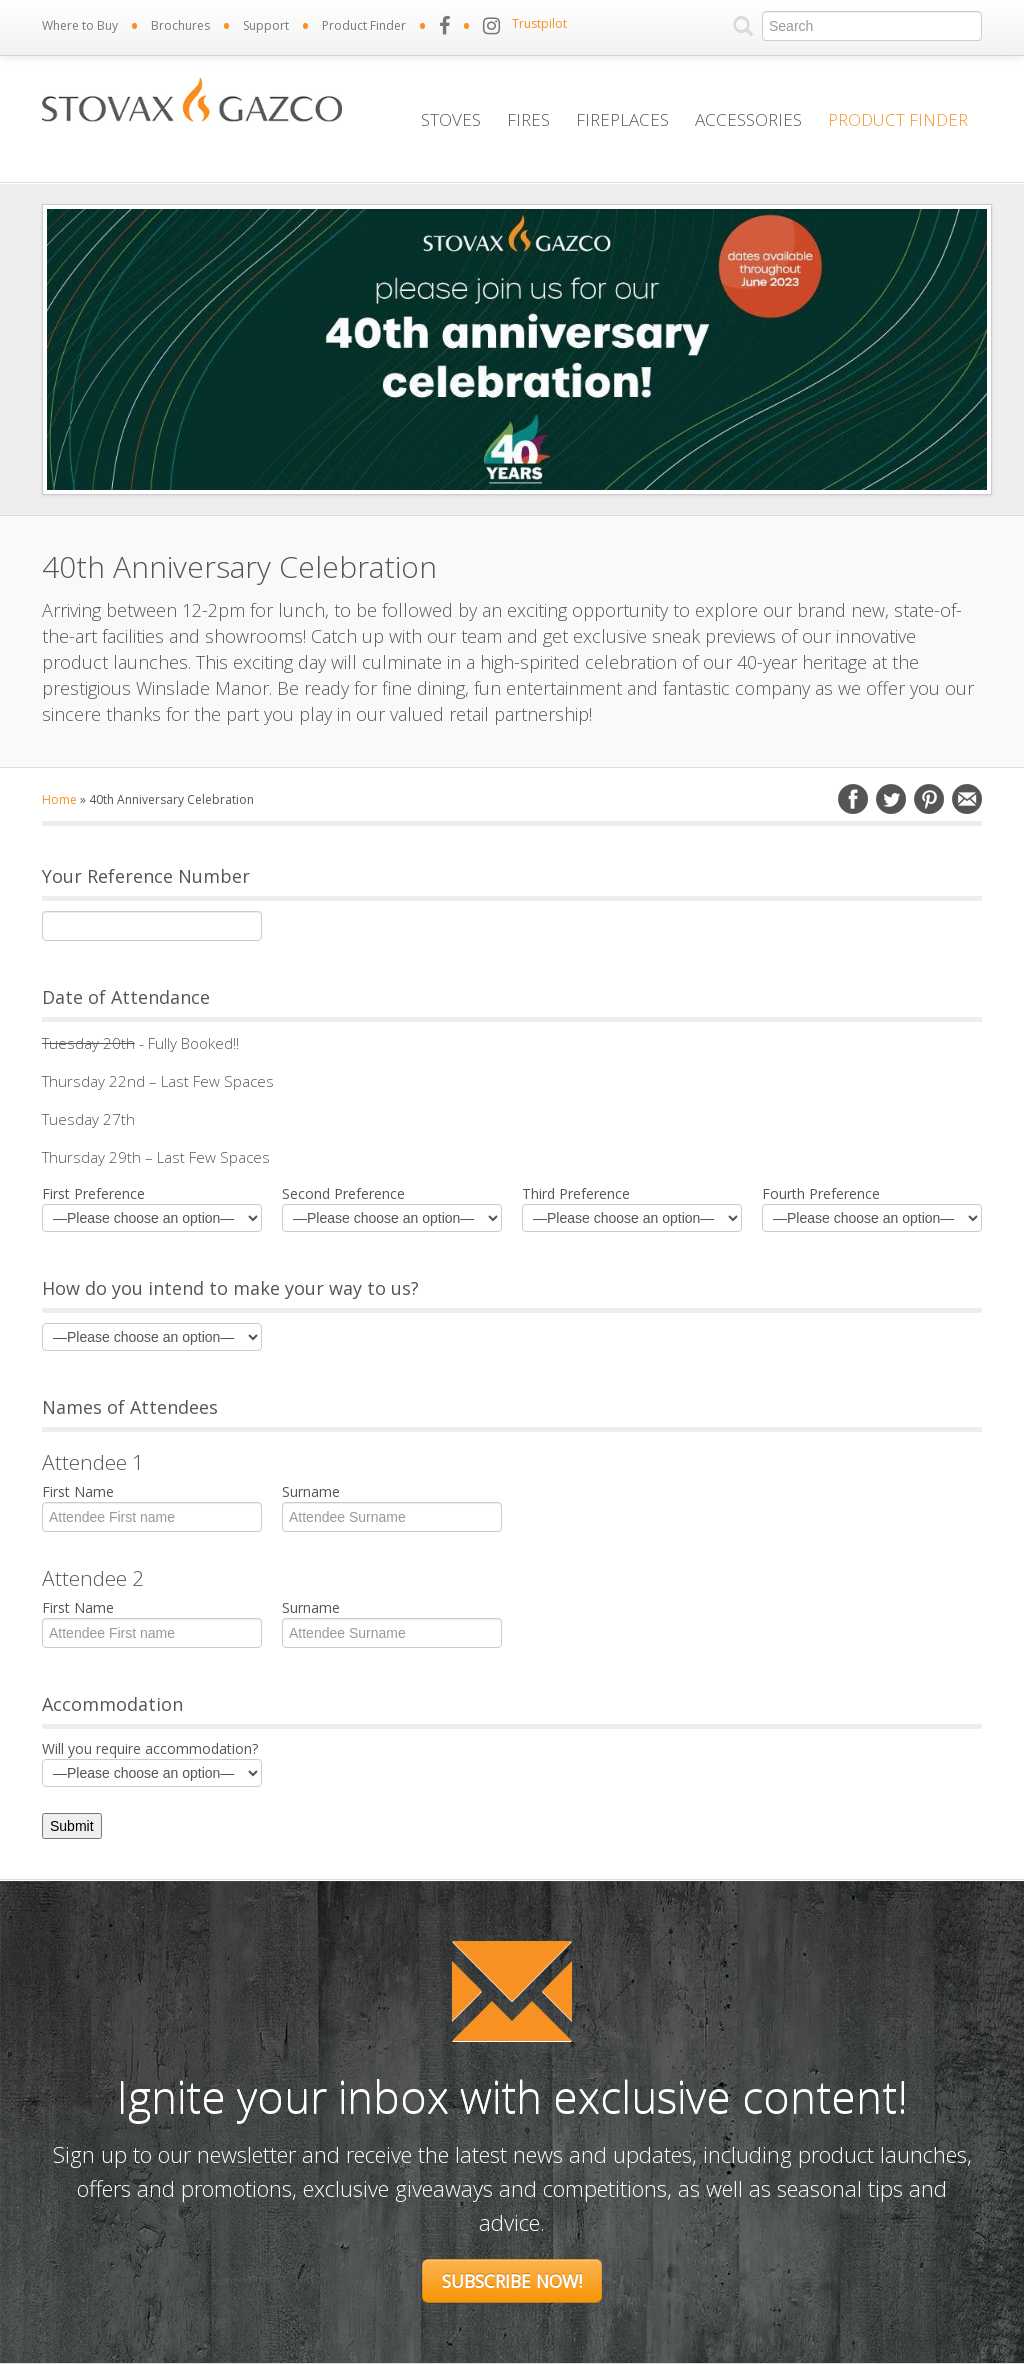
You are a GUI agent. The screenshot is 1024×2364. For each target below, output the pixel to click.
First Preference (152, 1207)
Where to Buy (80, 25)
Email (967, 799)
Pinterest (929, 799)
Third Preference (632, 1207)
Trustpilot (539, 23)
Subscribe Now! (512, 2281)
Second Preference (392, 1207)
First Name (152, 1506)
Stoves (451, 119)
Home (59, 799)
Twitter (891, 799)
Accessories (748, 119)
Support (266, 25)
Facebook (853, 799)
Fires (528, 119)
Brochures (180, 25)
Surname (392, 1506)
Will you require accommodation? (152, 1762)
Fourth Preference (872, 1207)
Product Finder (364, 25)
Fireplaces (622, 119)
